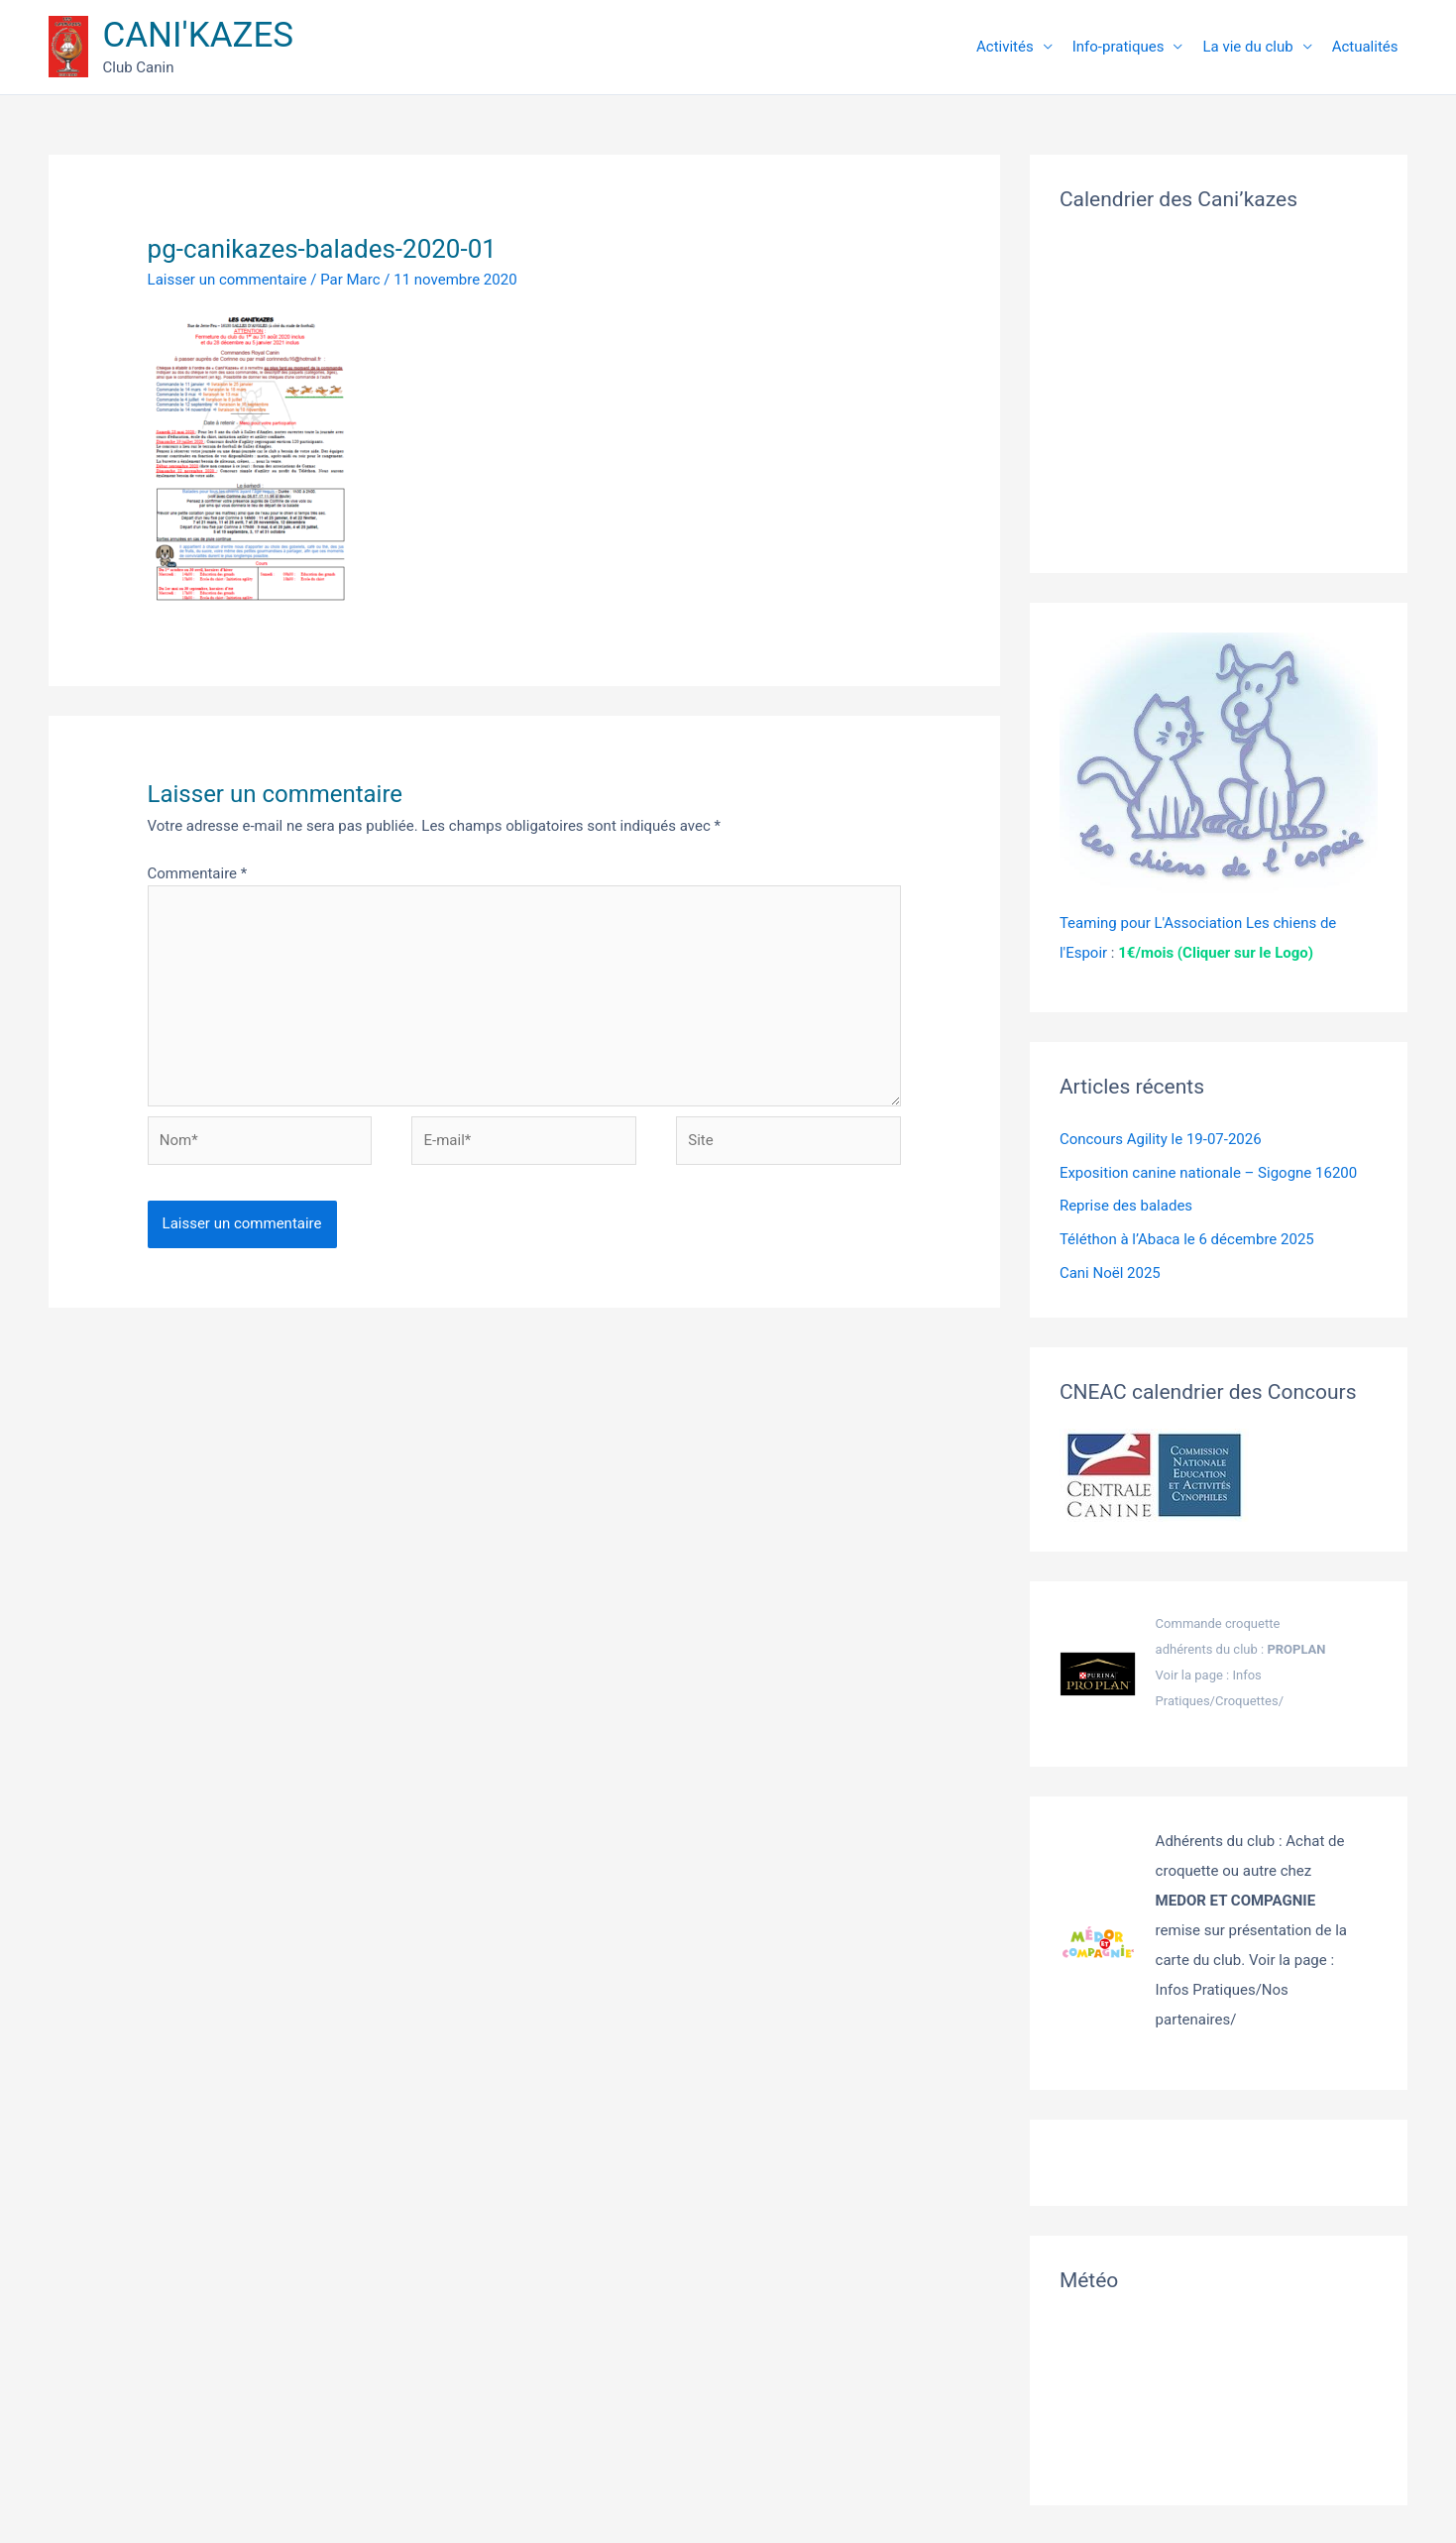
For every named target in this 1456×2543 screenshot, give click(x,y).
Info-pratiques (1118, 47)
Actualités (1365, 47)
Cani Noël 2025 (1110, 1273)
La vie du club (1247, 47)
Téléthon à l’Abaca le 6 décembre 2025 (1187, 1239)
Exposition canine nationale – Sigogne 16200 (1208, 1173)
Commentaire (198, 873)
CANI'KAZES (198, 35)
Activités (1005, 47)
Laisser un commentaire (227, 280)
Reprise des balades (1126, 1205)
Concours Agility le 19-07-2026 (1161, 1139)
